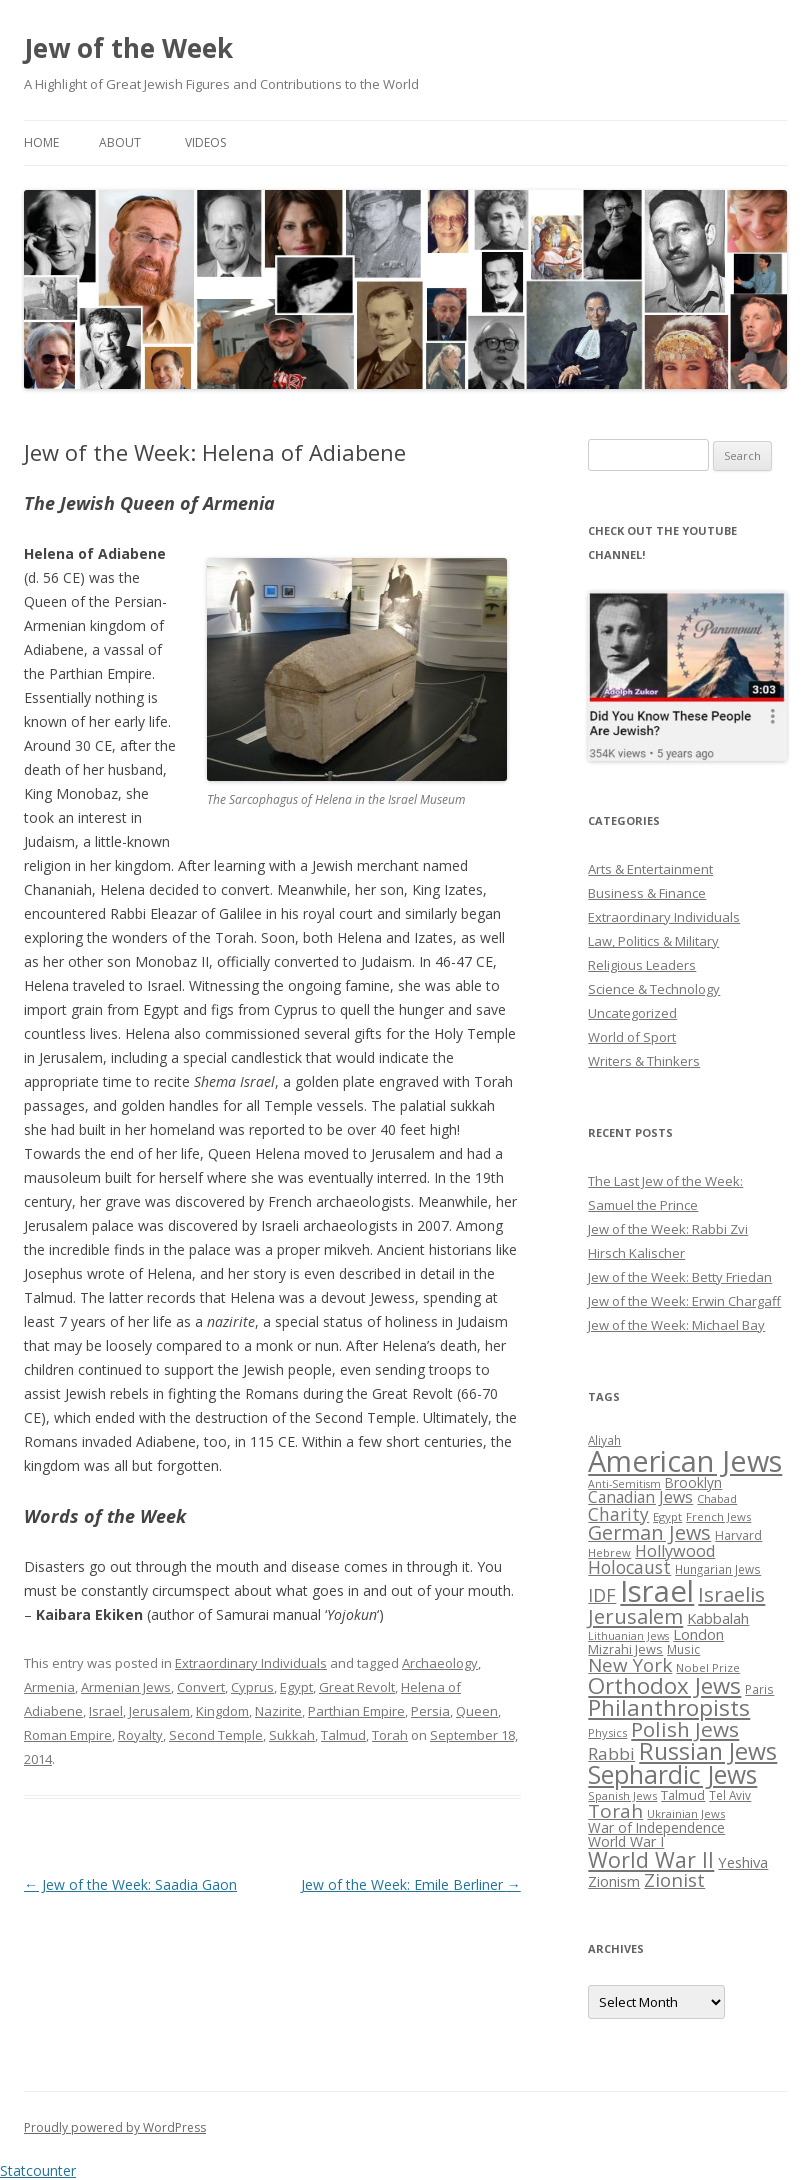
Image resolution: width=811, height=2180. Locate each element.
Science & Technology (654, 989)
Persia (430, 1711)
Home (41, 142)
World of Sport (632, 1037)
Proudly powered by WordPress (115, 2127)
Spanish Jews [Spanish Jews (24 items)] (622, 1795)
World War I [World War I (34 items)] (626, 1841)
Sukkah (292, 1735)
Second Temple (216, 1735)
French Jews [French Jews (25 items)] (718, 1516)
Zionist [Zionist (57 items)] (674, 1880)
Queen (477, 1711)
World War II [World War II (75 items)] (651, 1859)
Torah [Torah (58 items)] (615, 1811)
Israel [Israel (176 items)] (657, 1591)
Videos (205, 142)
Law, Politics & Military (653, 941)
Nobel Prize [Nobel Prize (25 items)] (708, 1667)
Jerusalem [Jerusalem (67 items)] (635, 1616)
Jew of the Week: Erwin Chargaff (684, 1301)
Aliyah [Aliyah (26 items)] (604, 1440)
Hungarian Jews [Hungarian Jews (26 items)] (718, 1569)
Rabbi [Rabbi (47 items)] (611, 1753)
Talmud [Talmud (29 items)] (683, 1795)
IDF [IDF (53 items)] (602, 1595)
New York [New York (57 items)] (630, 1665)
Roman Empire (68, 1735)
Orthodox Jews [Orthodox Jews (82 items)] (664, 1685)
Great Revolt (357, 1687)
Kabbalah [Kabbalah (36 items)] (718, 1618)
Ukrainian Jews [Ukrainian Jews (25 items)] (686, 1813)
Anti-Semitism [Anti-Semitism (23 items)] (624, 1484)
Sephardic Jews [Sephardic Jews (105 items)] (672, 1774)
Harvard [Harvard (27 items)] (738, 1535)
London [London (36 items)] (698, 1634)
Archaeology (440, 1663)
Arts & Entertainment (650, 869)
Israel (106, 1711)
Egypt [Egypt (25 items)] (667, 1516)
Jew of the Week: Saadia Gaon (130, 1884)
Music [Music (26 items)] (683, 1649)
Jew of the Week (128, 48)
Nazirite (278, 1711)
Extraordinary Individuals (251, 1663)
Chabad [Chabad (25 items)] (717, 1498)
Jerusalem (159, 1711)
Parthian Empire (356, 1711)
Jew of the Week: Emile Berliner (411, 1884)
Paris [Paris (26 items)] (759, 1689)
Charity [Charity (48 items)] (618, 1514)
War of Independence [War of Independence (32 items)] (656, 1827)
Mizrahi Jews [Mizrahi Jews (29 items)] (625, 1649)
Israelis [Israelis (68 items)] (731, 1594)
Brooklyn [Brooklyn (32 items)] (693, 1482)
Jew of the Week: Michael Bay (676, 1325)
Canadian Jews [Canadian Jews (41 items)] (640, 1497)
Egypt (296, 1687)
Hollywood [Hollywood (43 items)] (675, 1551)
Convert (201, 1687)
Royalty (140, 1735)
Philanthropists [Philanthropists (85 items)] (669, 1707)
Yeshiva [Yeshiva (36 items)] (743, 1862)
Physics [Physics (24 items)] (607, 1732)
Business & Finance (647, 893)
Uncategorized (632, 1013)
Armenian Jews (126, 1687)
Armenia (49, 1687)
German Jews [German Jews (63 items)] (649, 1532)
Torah (390, 1735)
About (120, 142)
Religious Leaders (642, 965)
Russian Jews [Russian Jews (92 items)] (708, 1751)
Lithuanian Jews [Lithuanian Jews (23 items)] (628, 1636)
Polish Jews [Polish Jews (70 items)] (685, 1729)
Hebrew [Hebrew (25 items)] (609, 1552)
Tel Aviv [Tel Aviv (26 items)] (730, 1795)
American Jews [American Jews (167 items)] (685, 1460)
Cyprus (252, 1687)
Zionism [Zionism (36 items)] (614, 1881)
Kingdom (222, 1711)
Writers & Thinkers (644, 1061)
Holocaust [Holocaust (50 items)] (629, 1567)
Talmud (343, 1735)
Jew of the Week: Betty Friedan (680, 1277)
